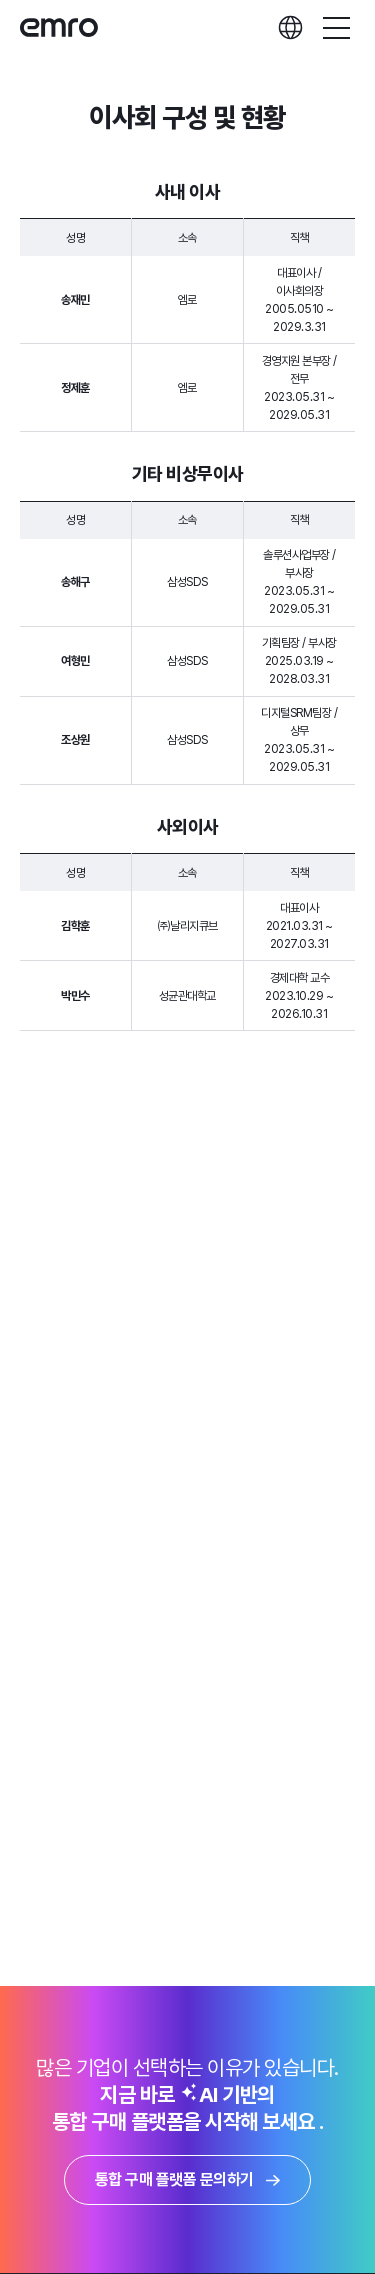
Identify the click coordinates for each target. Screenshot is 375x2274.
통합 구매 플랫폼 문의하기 (187, 2179)
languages (290, 27)
